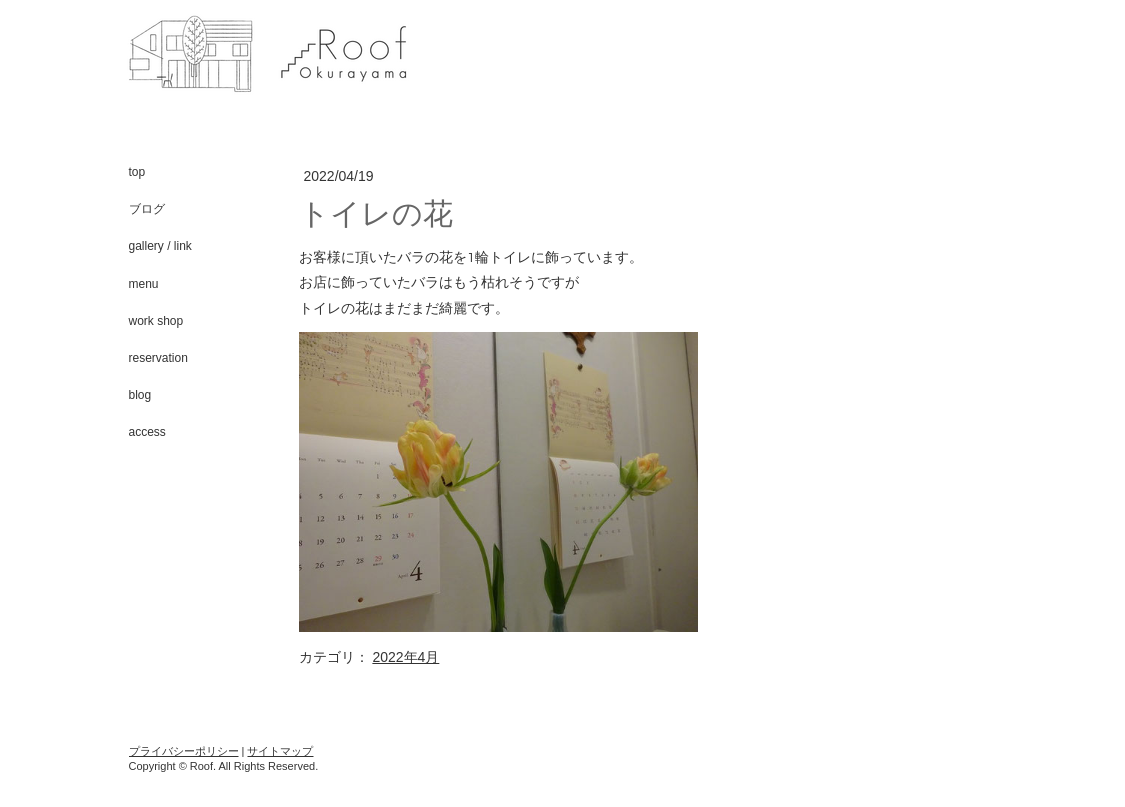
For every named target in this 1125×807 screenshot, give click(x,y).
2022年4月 (405, 657)
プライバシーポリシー (184, 751)
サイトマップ (280, 751)
